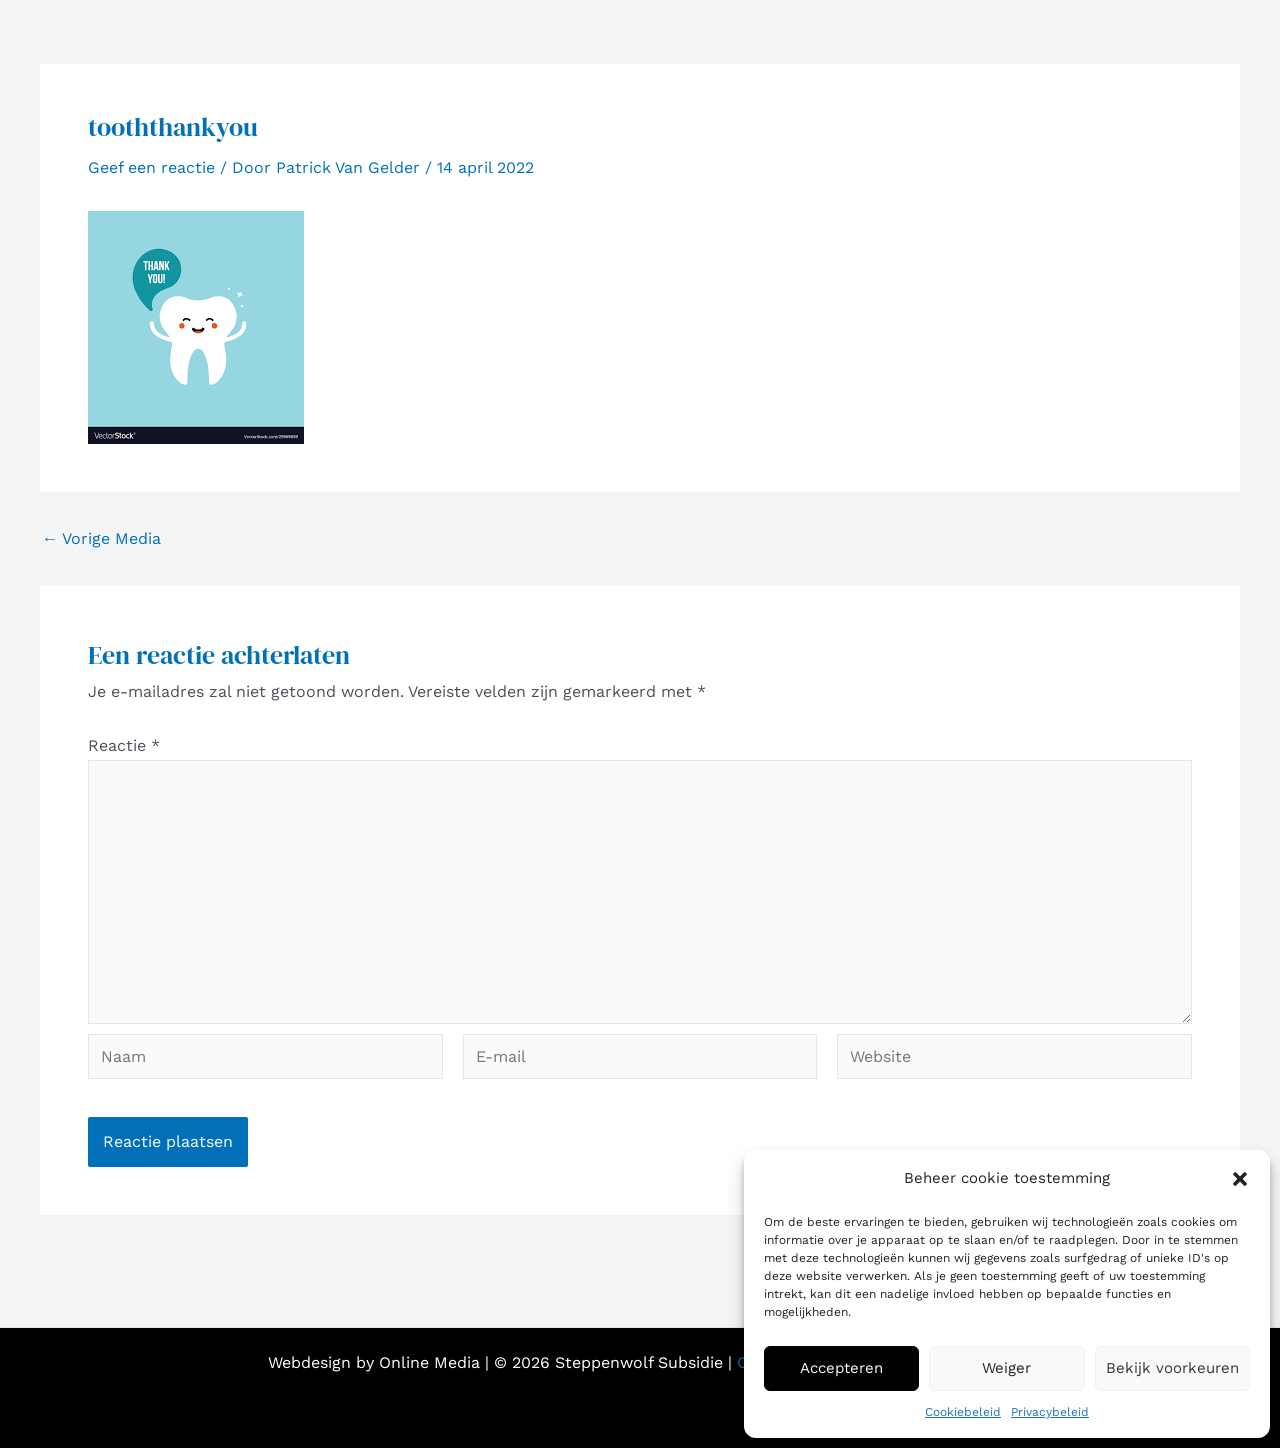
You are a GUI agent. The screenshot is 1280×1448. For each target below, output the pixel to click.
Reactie (124, 745)
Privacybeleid (1050, 1412)
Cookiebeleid (963, 1412)
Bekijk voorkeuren (1172, 1368)
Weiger (1006, 1368)
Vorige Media (101, 539)
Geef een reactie (151, 167)
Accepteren (841, 1368)
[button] (1240, 1179)
